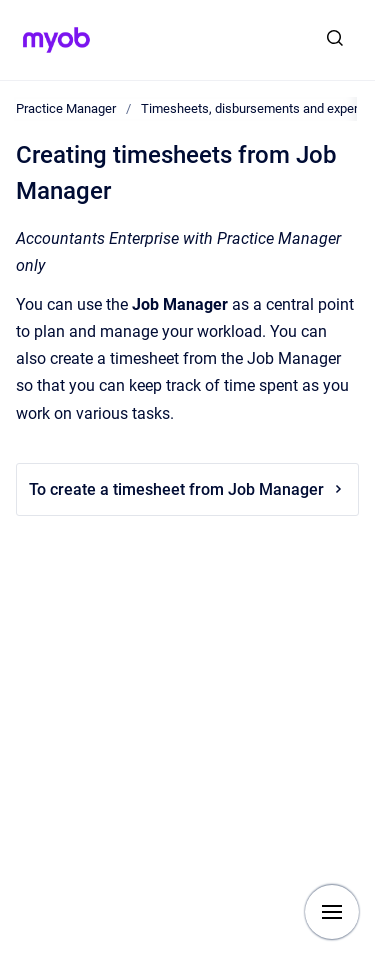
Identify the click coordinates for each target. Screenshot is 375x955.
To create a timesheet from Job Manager (187, 489)
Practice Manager (66, 108)
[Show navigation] (332, 912)
